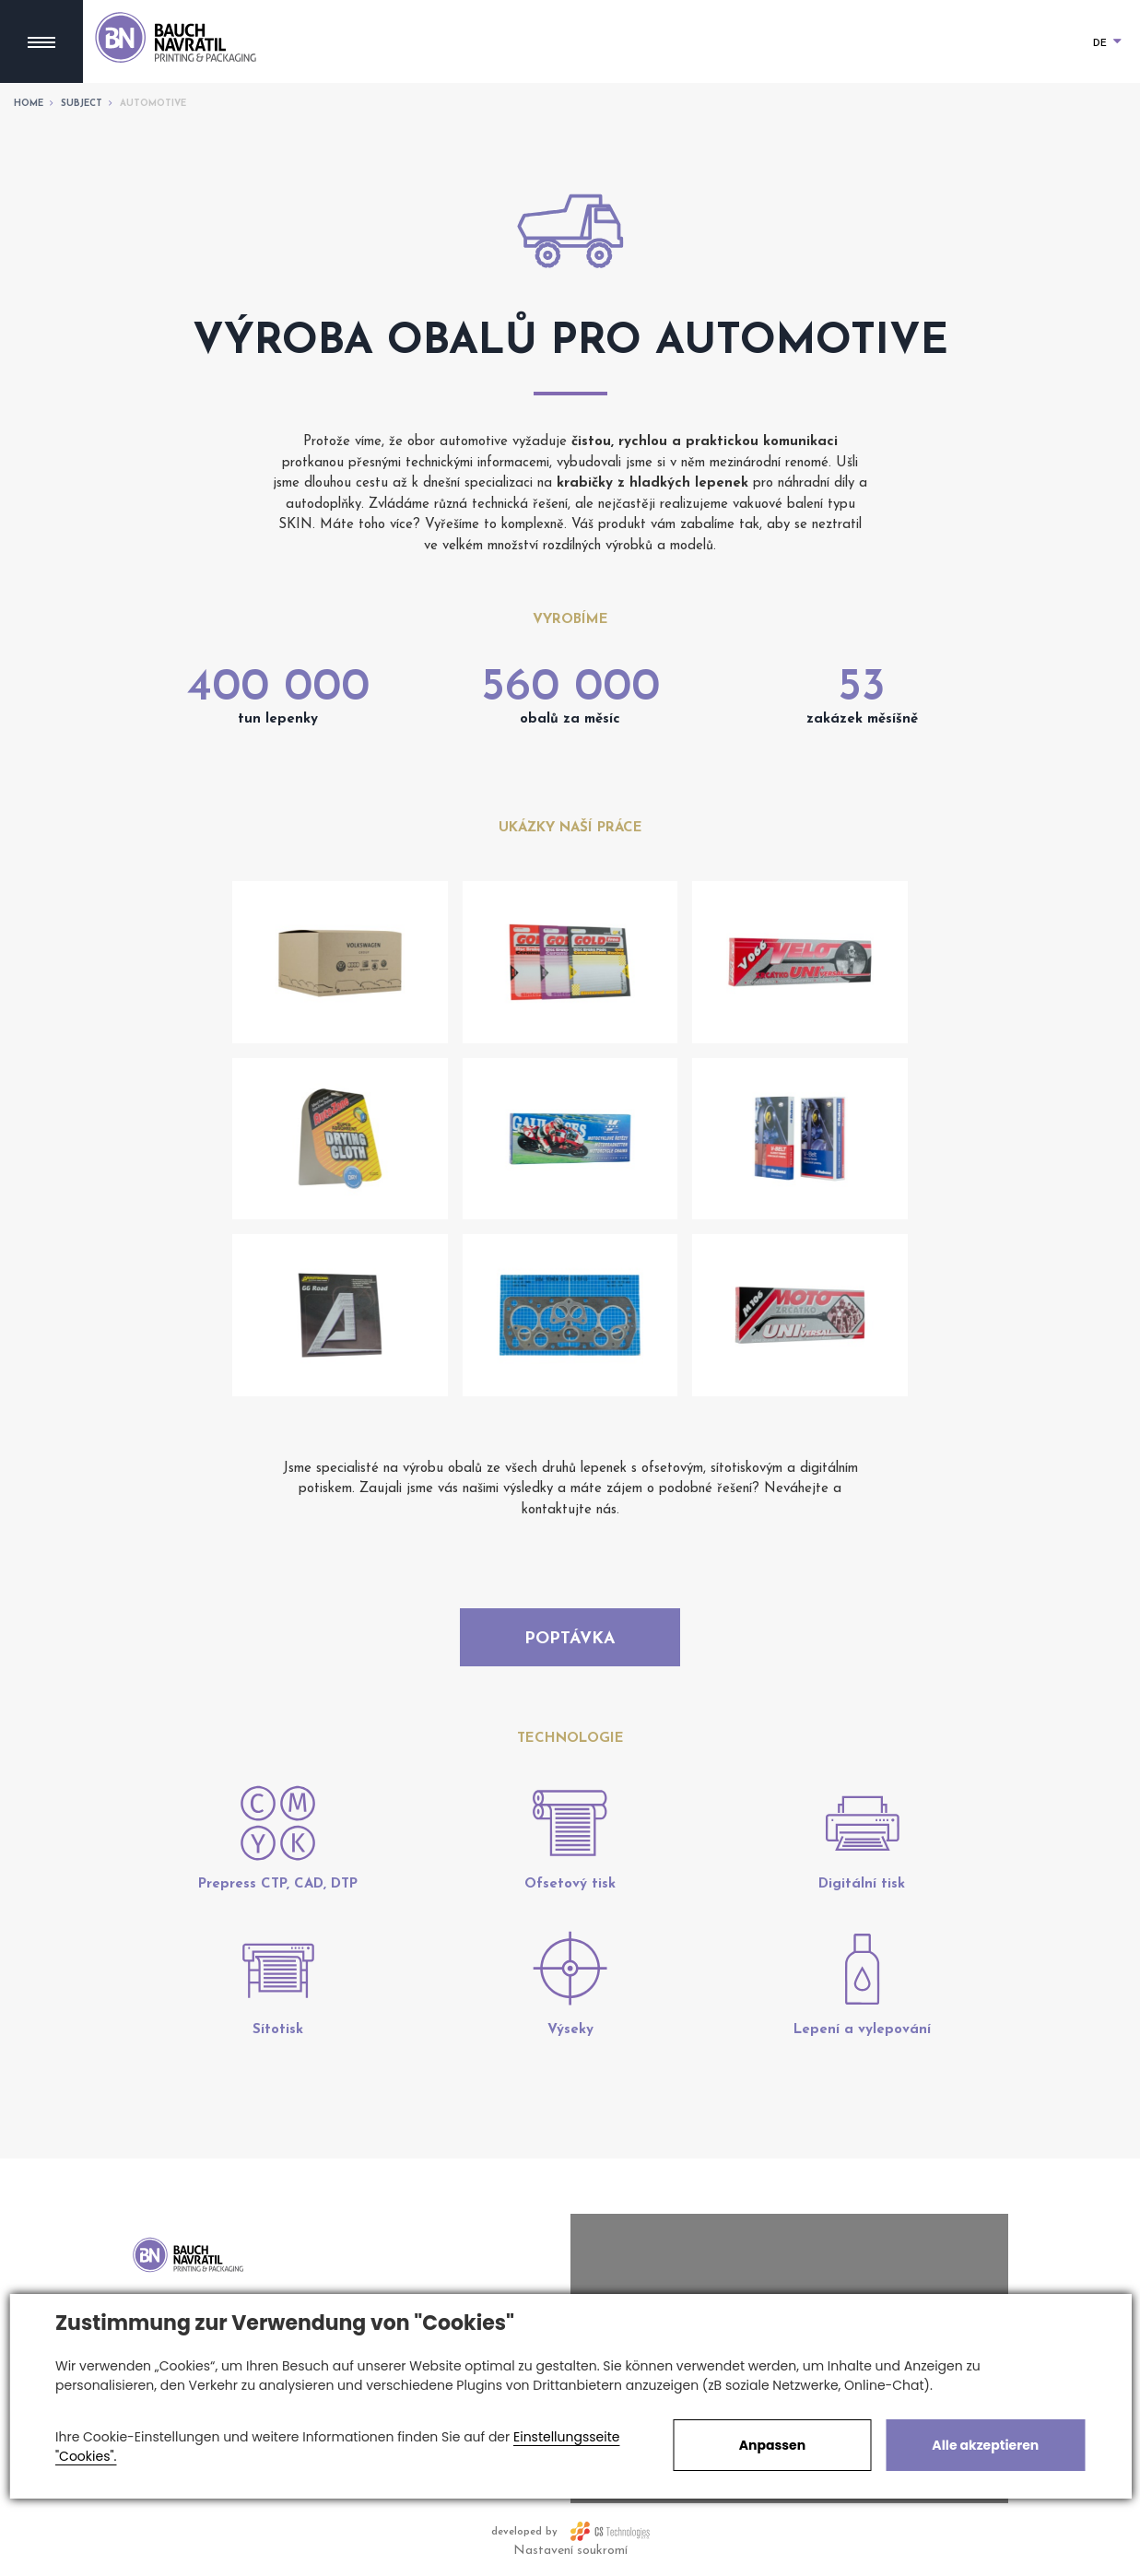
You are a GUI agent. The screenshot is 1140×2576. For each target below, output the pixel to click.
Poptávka (570, 1639)
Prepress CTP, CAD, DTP (278, 1884)
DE (1107, 44)
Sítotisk (278, 2030)
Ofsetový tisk (570, 1884)
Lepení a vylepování (862, 2030)
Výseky (570, 2030)
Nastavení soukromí (570, 2551)
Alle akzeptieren (985, 2445)
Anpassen (772, 2445)
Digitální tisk (861, 1884)
